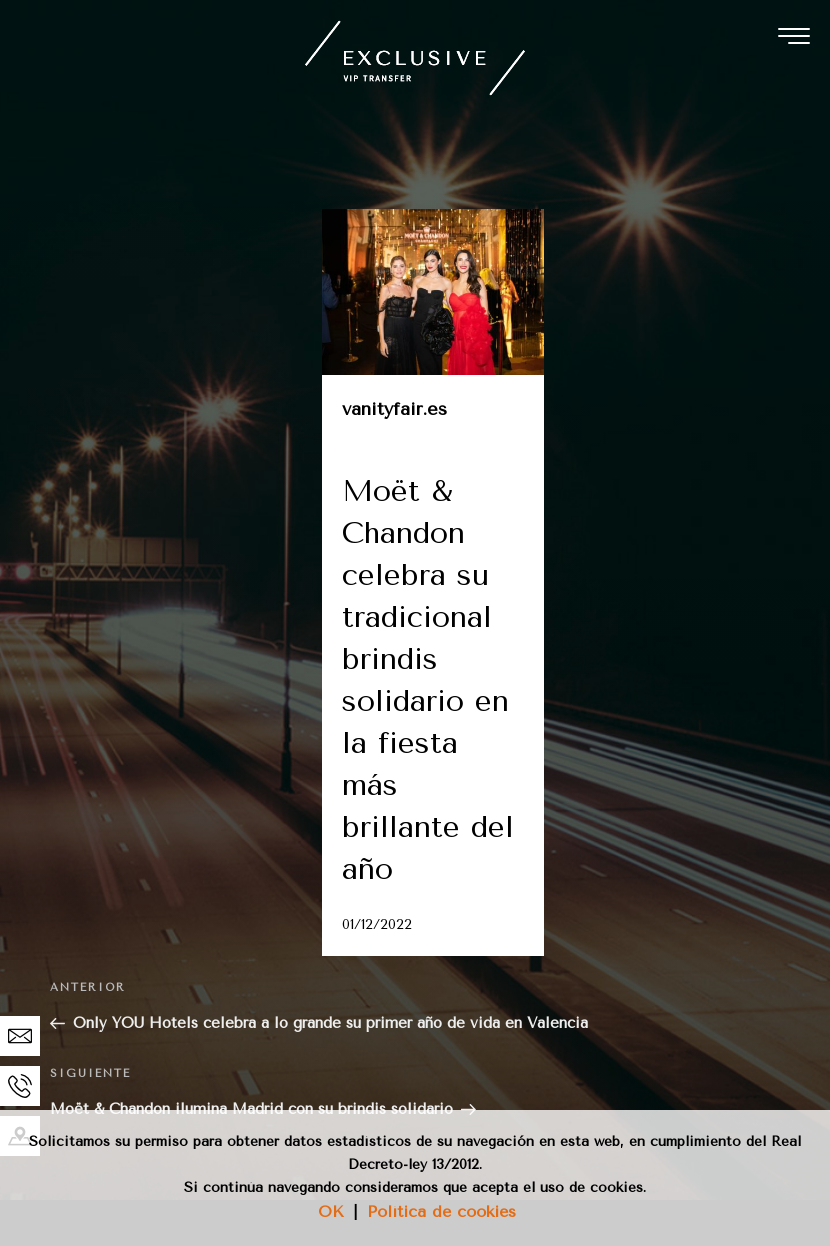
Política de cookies (441, 1211)
